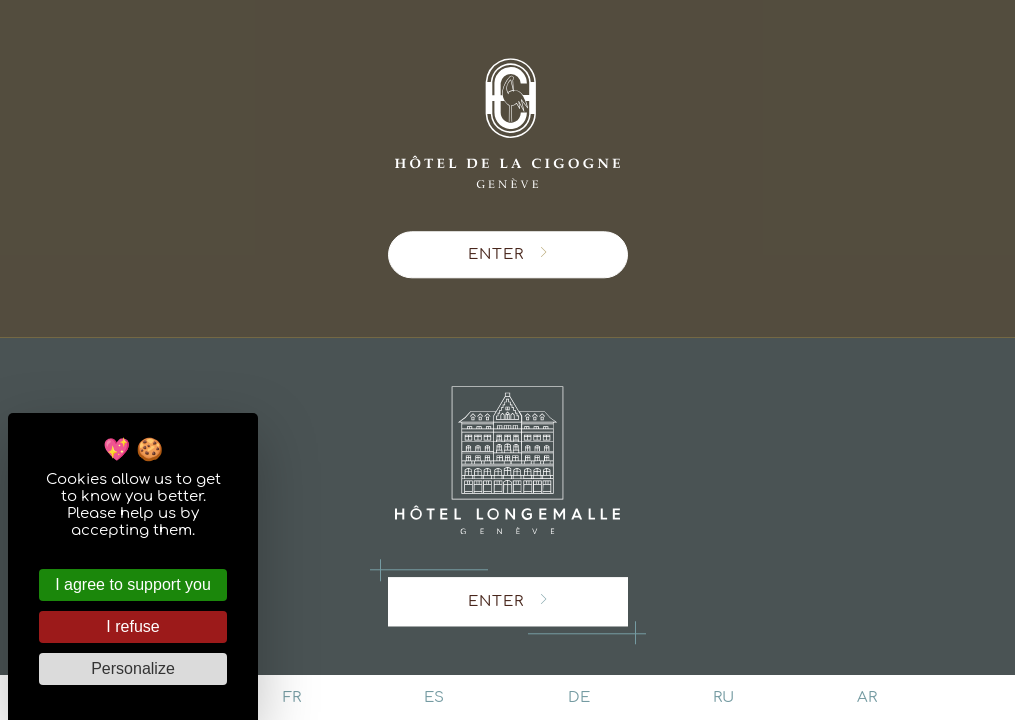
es (434, 697)
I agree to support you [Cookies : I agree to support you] (133, 584)
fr (292, 697)
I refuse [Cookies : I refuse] (132, 626)
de (579, 697)
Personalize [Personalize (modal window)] (133, 668)
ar (867, 697)
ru (723, 697)
